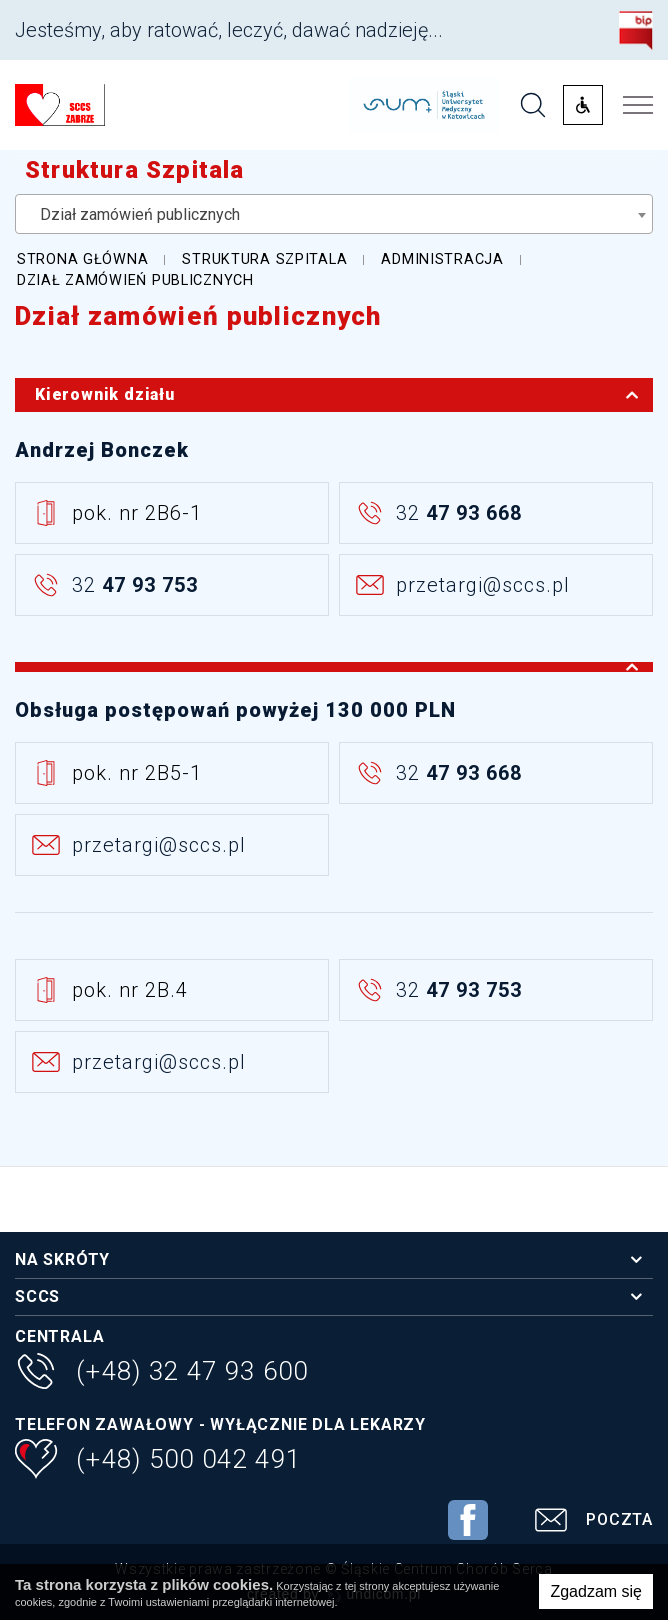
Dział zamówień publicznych (198, 316)
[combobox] (334, 214)
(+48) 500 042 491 (158, 1461)
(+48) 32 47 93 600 (161, 1373)
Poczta (590, 1522)
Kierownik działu (343, 395)
